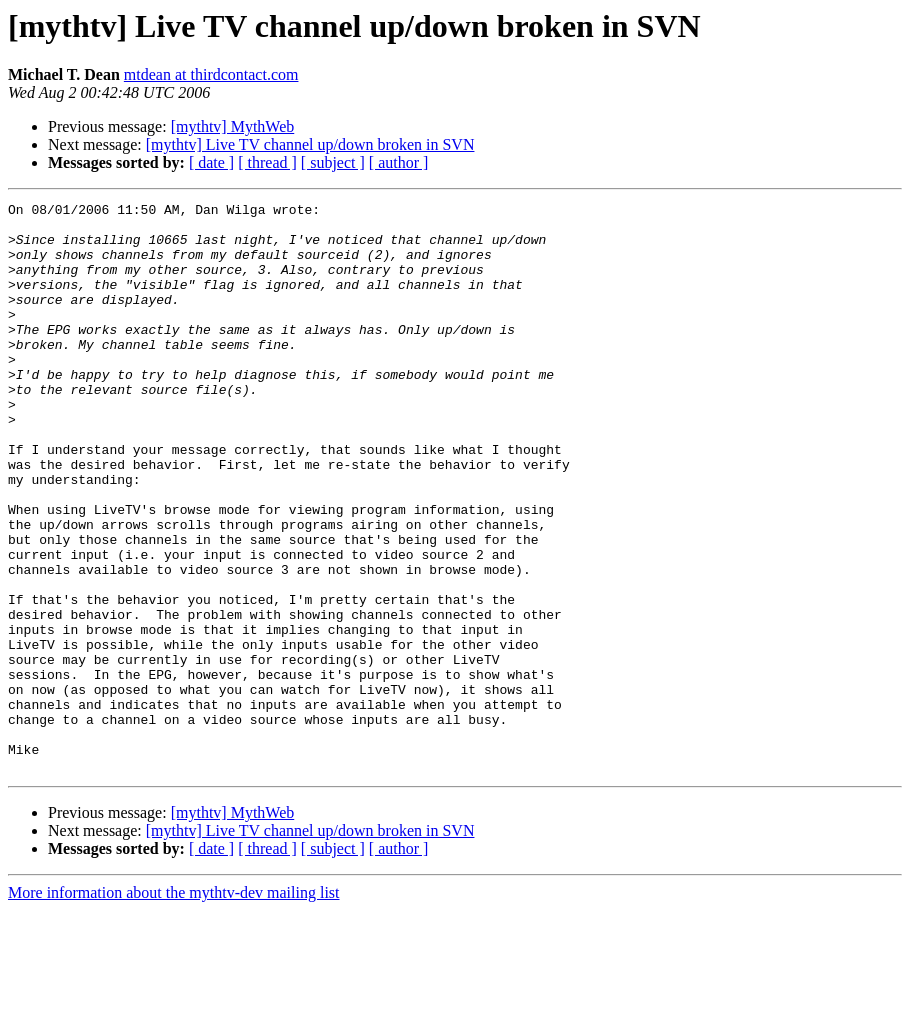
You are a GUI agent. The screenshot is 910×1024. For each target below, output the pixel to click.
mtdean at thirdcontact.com (211, 74)
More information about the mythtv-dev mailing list (174, 1006)
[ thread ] (267, 162)
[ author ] (399, 162)
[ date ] (211, 162)
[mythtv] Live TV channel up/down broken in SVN (310, 144)
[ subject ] (333, 162)
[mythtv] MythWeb (233, 126)
